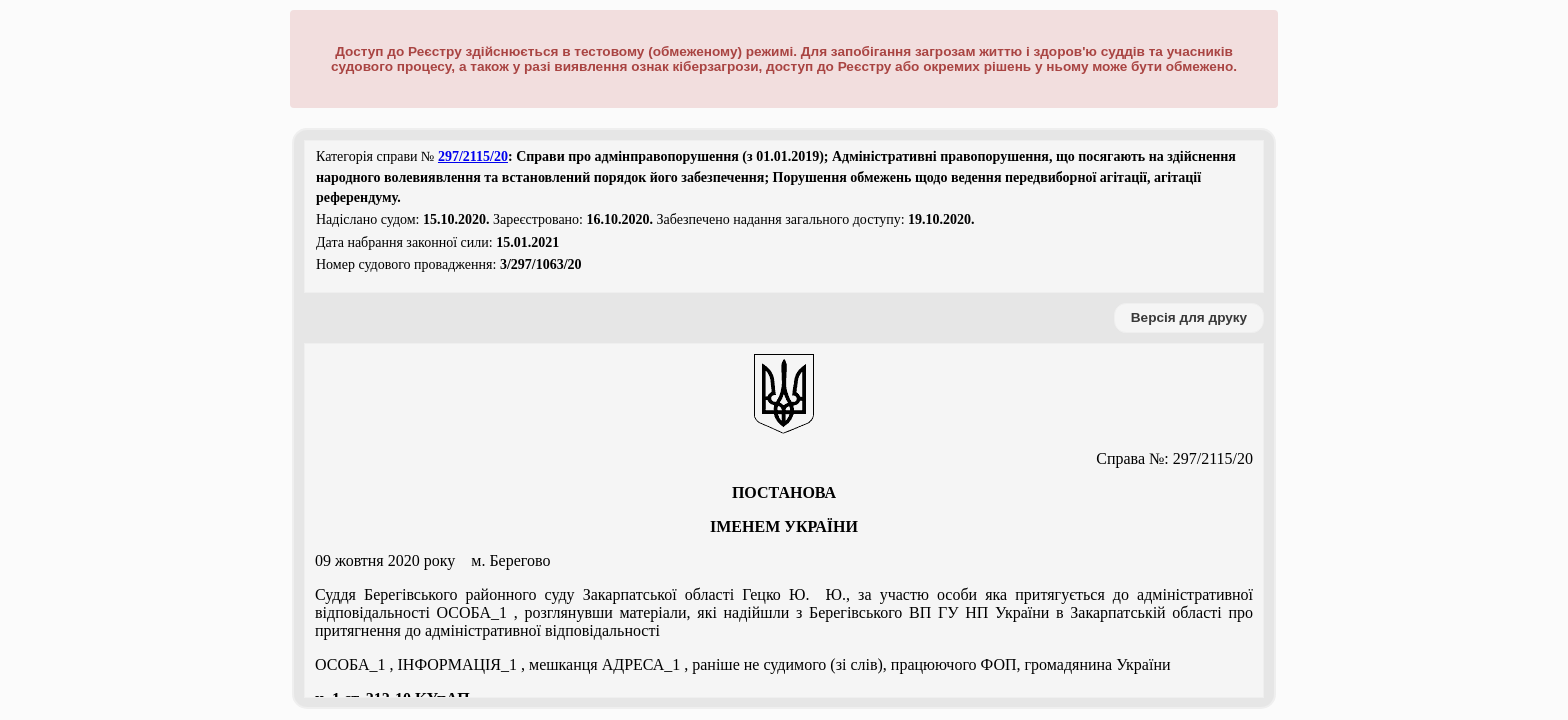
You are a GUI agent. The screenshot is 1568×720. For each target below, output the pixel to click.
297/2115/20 (473, 156)
